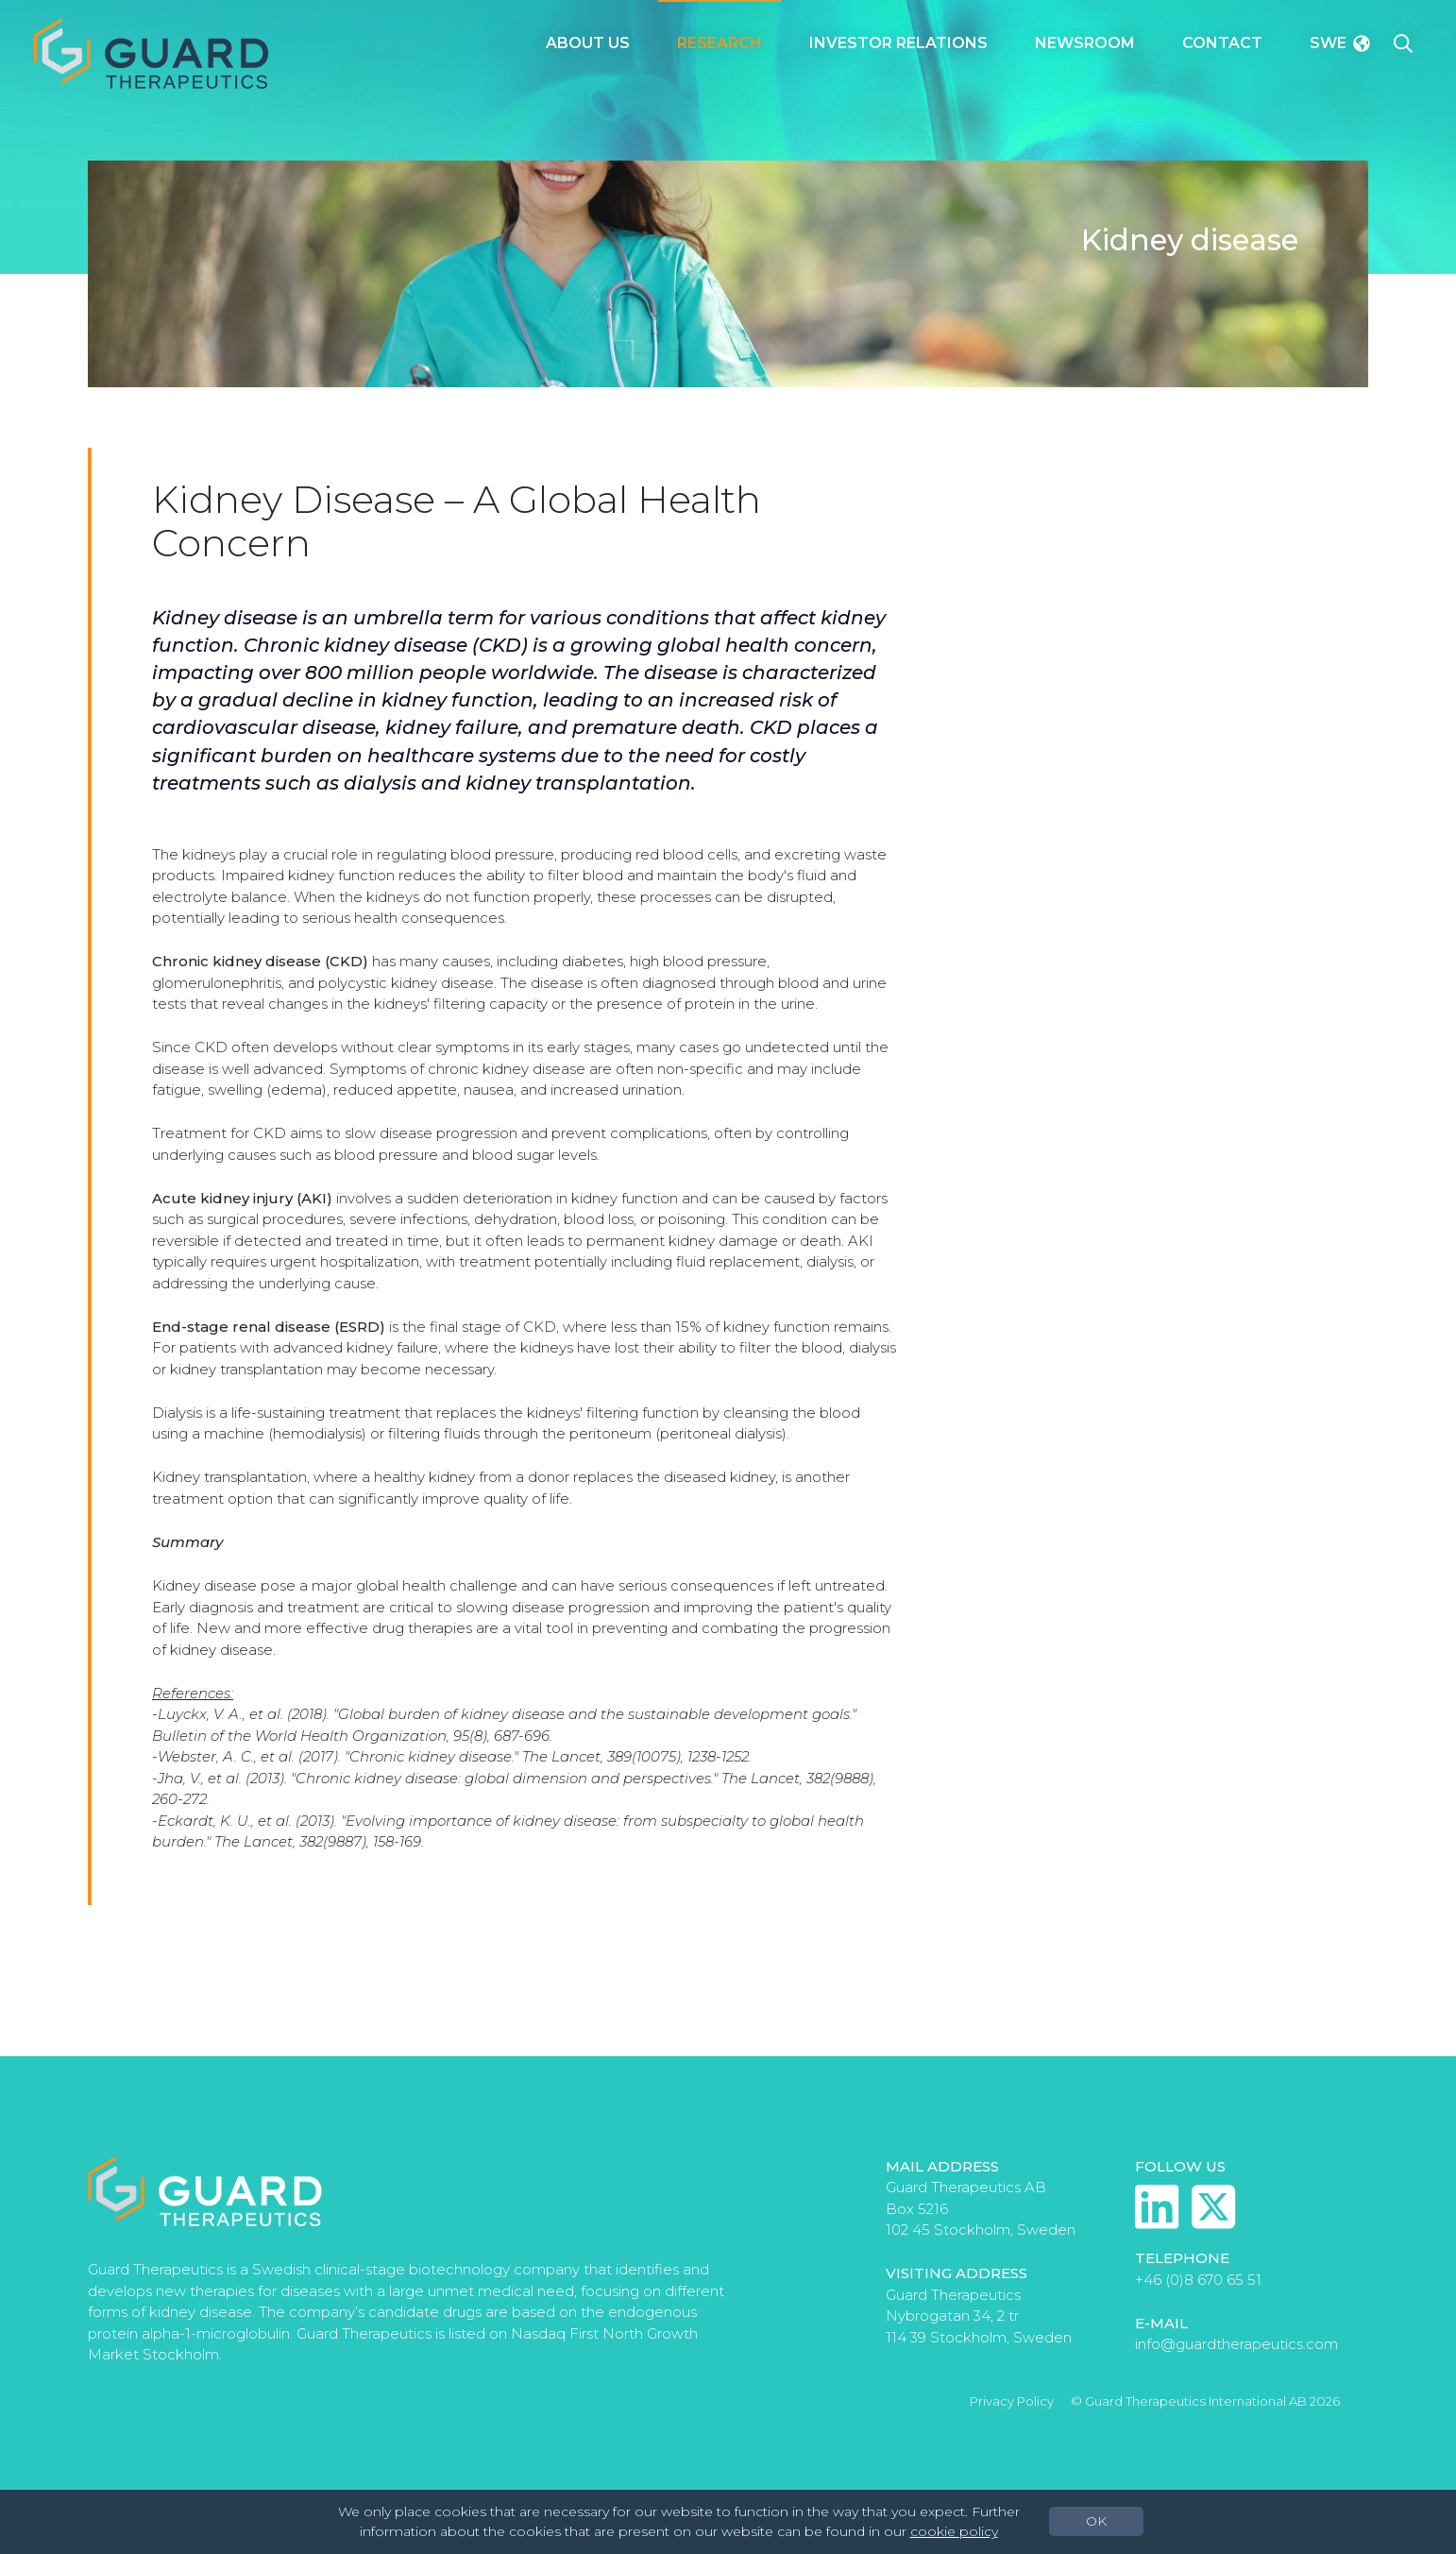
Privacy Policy (1012, 2401)
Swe (1340, 43)
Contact (1222, 43)
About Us (588, 43)
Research (719, 43)
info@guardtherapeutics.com (1236, 2344)
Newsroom (1085, 43)
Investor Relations (898, 43)
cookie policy (954, 2531)
